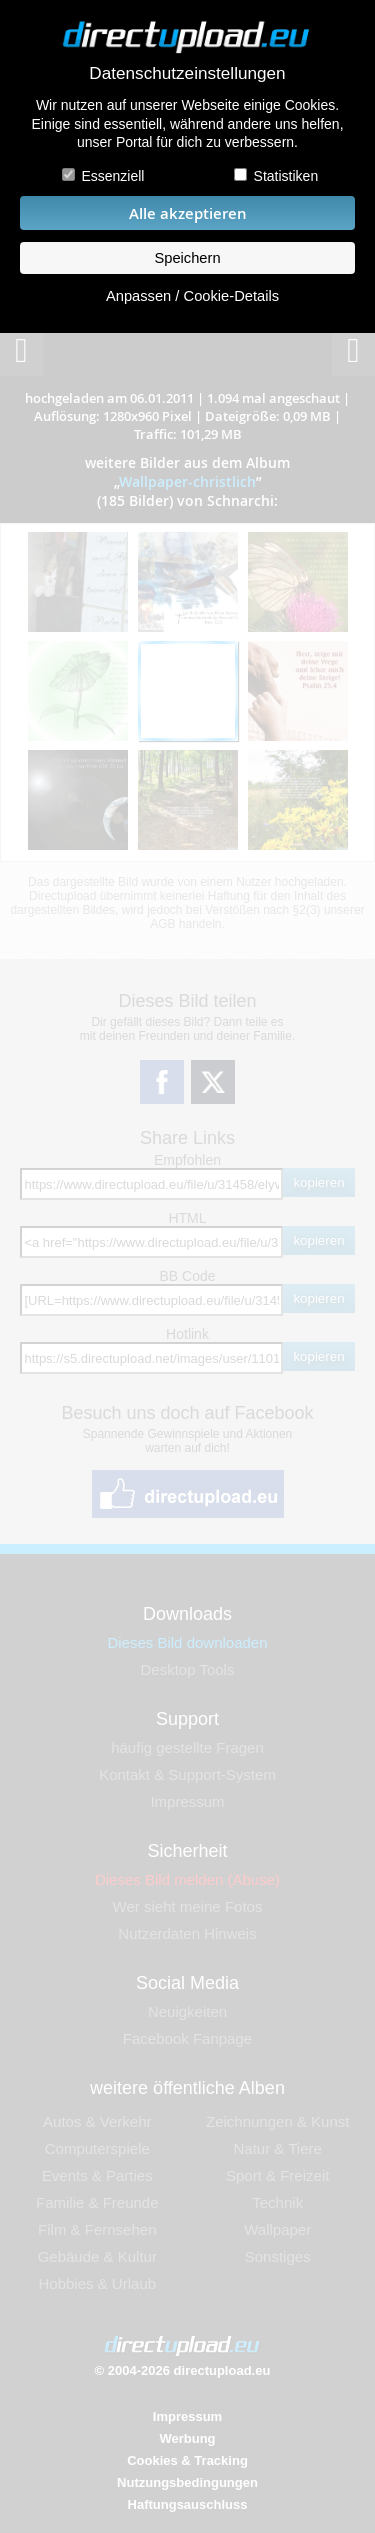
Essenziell (112, 176)
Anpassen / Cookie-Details (192, 296)
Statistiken (286, 176)
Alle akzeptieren (188, 213)
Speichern (187, 258)
